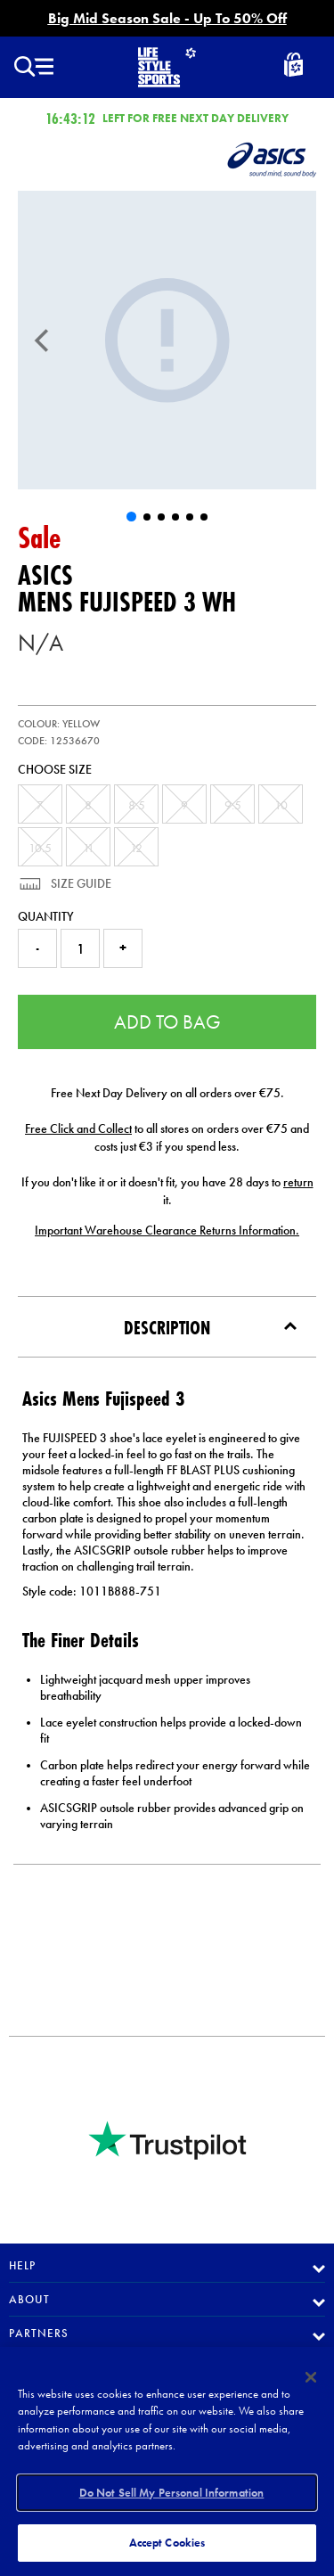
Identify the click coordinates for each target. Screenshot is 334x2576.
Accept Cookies (167, 2542)
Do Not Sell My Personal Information (172, 2492)
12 (136, 848)
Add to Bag (167, 1022)
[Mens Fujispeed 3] (167, 340)
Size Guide (79, 883)
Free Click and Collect (78, 1128)
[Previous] (42, 340)
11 (88, 848)
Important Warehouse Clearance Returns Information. (167, 1230)
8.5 (136, 805)
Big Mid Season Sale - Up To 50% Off (167, 18)
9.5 (232, 805)
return (298, 1182)
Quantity (46, 916)
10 (281, 805)
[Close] (310, 2377)
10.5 (40, 848)
